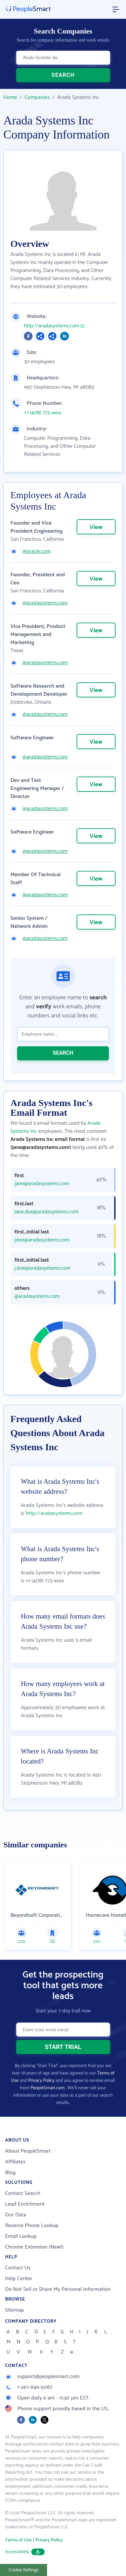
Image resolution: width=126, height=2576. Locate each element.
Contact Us (18, 2267)
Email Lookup (21, 2236)
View (96, 527)
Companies (37, 97)
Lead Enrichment (25, 2204)
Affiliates (15, 2161)
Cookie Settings (24, 2569)
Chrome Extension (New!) (34, 2247)
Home (10, 97)
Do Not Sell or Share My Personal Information (58, 2289)
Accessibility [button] (25, 2552)
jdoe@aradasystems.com (41, 1240)
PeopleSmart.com (47, 2088)
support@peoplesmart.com (42, 2376)
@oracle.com (37, 551)
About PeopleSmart (27, 2151)
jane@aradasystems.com (41, 1184)
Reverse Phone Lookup (31, 2225)
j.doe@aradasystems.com (42, 1268)
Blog (10, 2172)
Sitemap (14, 2310)
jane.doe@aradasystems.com (46, 1212)
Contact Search (22, 2193)
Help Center (19, 2278)
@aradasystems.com (45, 603)
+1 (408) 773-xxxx (42, 413)
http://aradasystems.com (51, 326)
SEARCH (63, 75)
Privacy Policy (41, 2081)
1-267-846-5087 (28, 2387)
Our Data (15, 2214)
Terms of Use (18, 2540)
